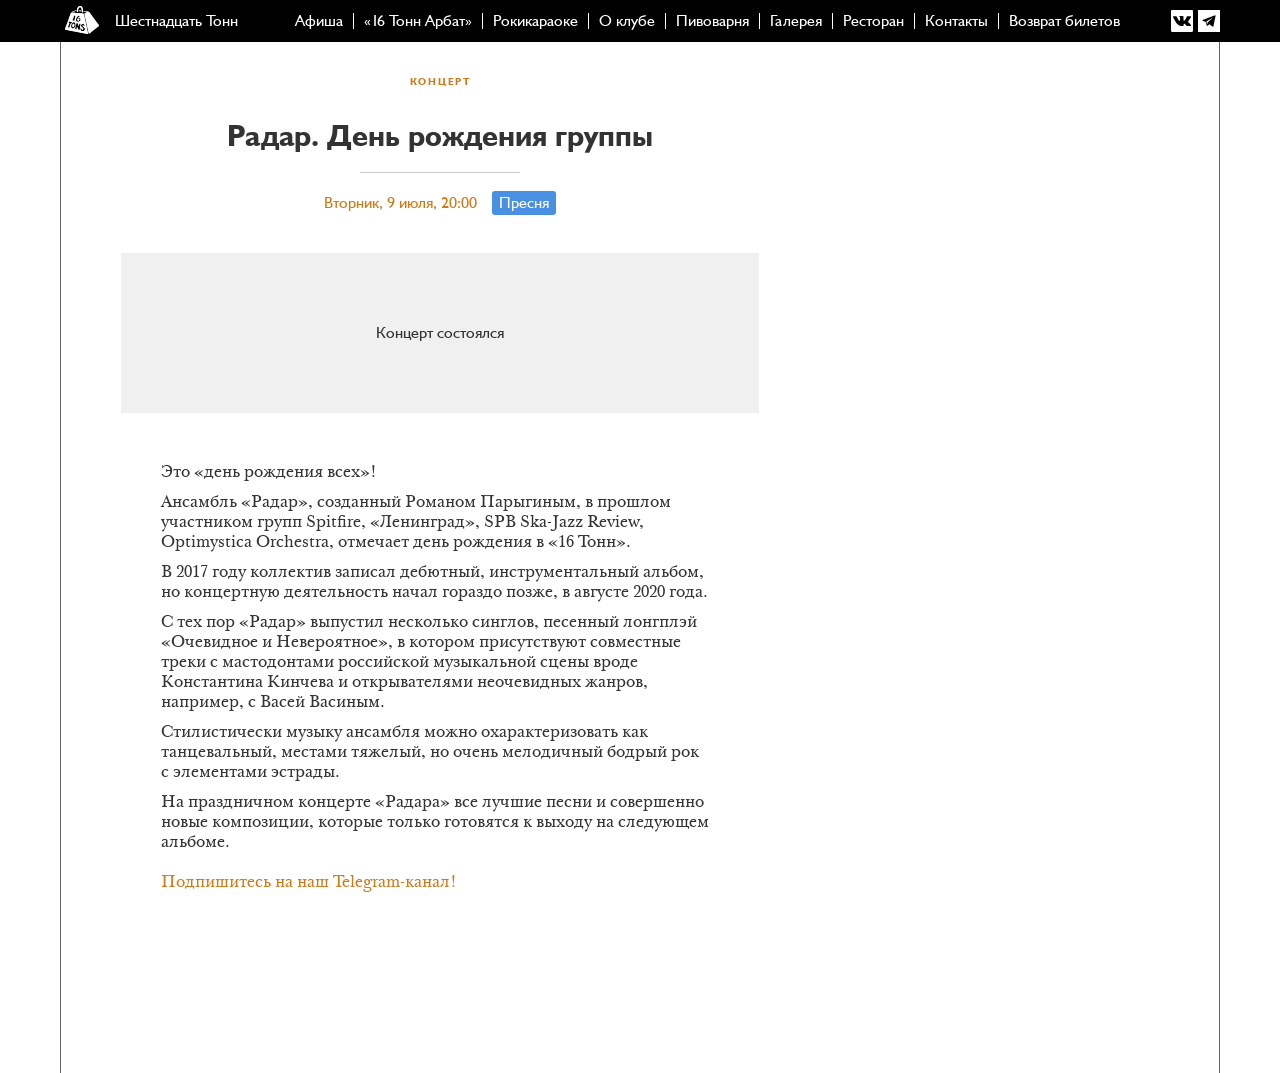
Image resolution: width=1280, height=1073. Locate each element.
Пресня (524, 203)
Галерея (796, 21)
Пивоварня (712, 21)
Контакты (956, 21)
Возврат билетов (1064, 21)
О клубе (627, 21)
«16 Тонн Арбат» (418, 21)
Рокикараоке (535, 21)
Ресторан (873, 21)
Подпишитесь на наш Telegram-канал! (309, 883)
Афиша (319, 21)
